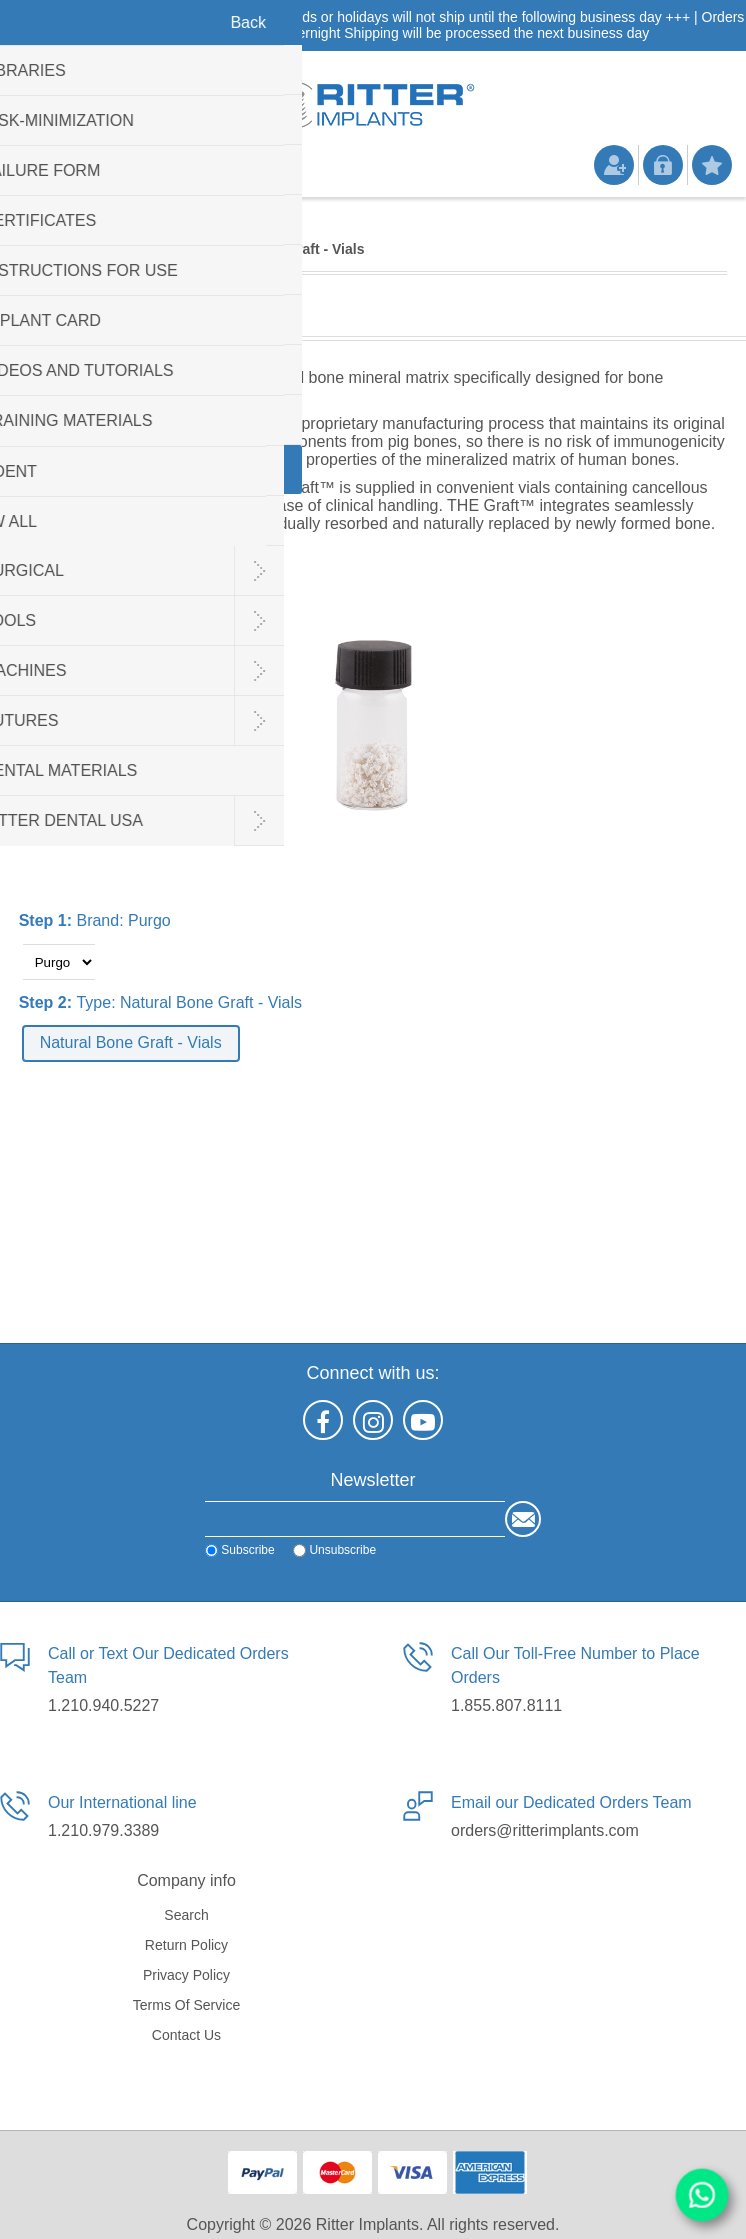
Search (186, 1915)
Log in (663, 165)
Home (39, 249)
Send (523, 1519)
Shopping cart (125, 172)
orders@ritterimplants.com (545, 1830)
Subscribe (247, 1550)
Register (614, 165)
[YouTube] (423, 1420)
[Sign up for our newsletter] (355, 1519)
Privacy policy (186, 1975)
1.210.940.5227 (103, 1705)
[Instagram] (373, 1420)
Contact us (186, 2035)
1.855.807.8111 (506, 1705)
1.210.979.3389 (103, 1830)
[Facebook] (323, 1420)
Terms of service (186, 2005)
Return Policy (186, 1945)
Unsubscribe (342, 1550)
